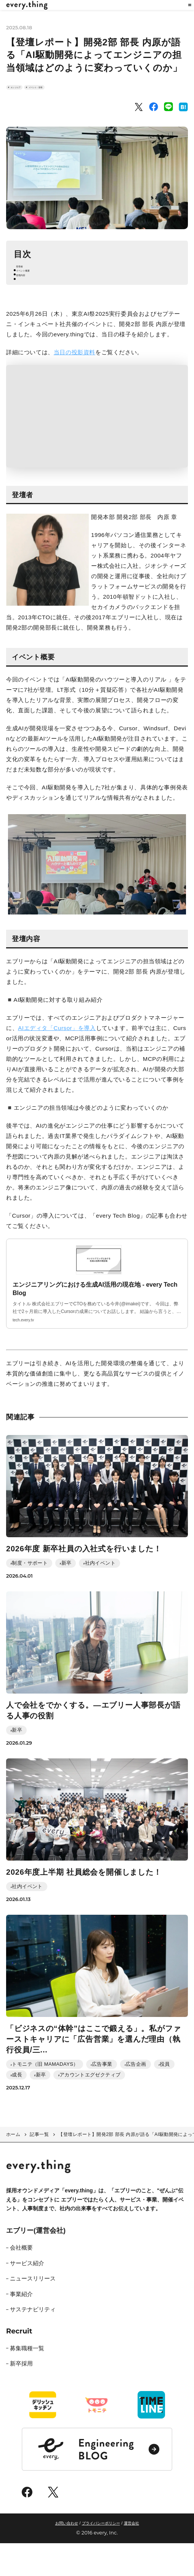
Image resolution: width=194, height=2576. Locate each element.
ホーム (13, 2166)
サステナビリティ (33, 2342)
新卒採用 (21, 2396)
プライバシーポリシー (101, 2556)
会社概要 (21, 2280)
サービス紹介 (27, 2295)
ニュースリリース (33, 2311)
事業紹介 (21, 2326)
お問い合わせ (66, 2556)
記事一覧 (39, 2166)
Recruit (19, 2363)
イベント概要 (36, 294)
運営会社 (131, 2556)
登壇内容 (30, 305)
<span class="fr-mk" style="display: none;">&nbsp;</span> (97, 449)
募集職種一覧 (27, 2380)
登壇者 (27, 284)
